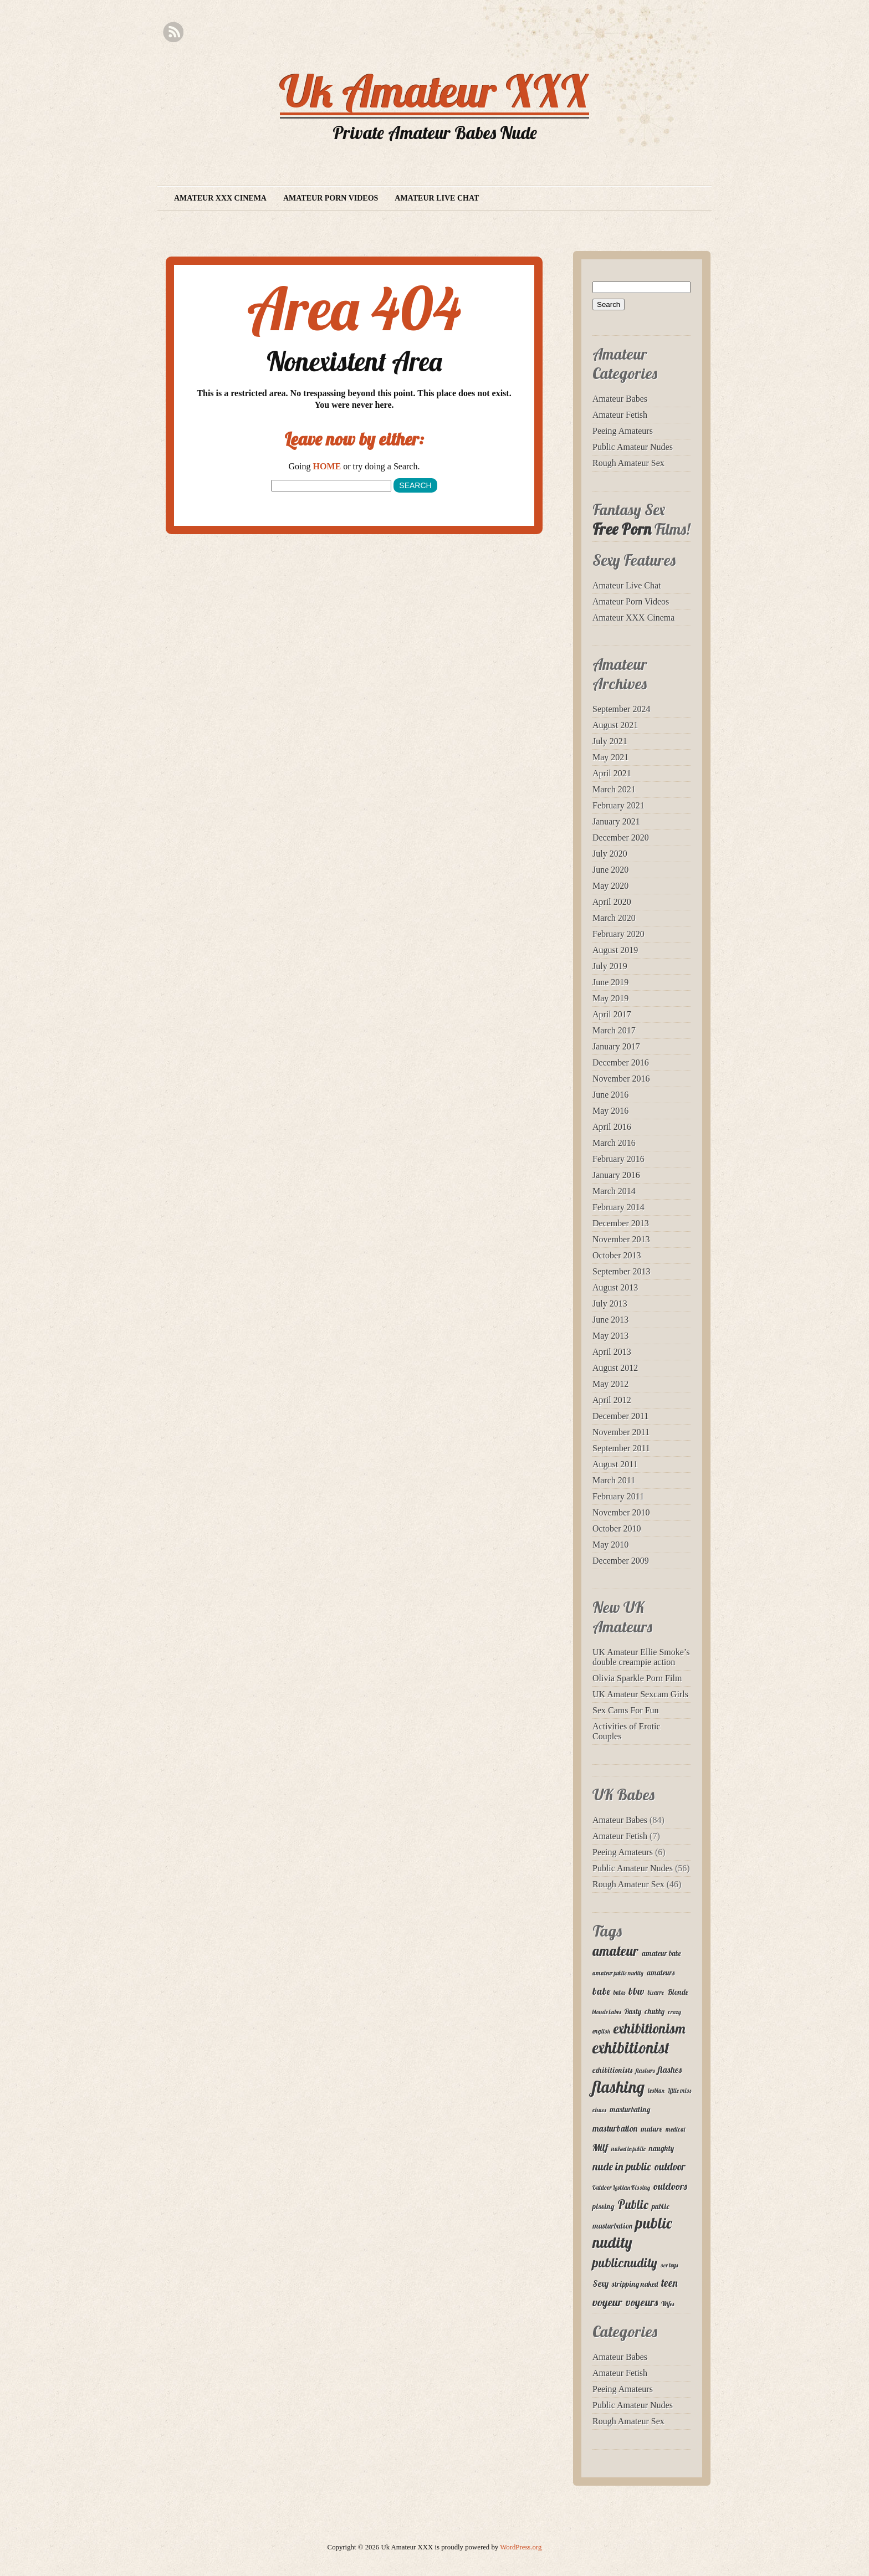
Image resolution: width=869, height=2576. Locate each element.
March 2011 (613, 1480)
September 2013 (621, 1271)
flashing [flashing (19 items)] (618, 2087)
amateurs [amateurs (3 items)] (660, 1972)
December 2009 (620, 1560)
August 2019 (615, 950)
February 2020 (618, 934)
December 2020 (620, 837)
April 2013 (611, 1351)
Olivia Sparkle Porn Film (637, 1678)
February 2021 (618, 805)
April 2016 (611, 1126)
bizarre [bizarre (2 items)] (656, 1992)
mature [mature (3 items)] (651, 2128)
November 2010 (621, 1512)
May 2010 (610, 1544)
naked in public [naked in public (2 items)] (628, 2149)
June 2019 (610, 982)
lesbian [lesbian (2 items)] (656, 2090)
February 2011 (618, 1496)
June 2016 (610, 1094)
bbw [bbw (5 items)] (636, 1991)
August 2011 (615, 1464)
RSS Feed (173, 32)
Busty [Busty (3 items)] (632, 2011)
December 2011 (620, 1416)
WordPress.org (520, 2547)
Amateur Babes (619, 398)
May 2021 (610, 757)
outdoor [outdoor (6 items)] (670, 2166)
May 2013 (610, 1335)
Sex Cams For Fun (625, 1710)
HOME (327, 466)
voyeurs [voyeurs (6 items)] (642, 2302)
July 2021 (609, 741)
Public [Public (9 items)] (632, 2204)
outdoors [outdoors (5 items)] (670, 2186)
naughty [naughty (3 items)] (661, 2148)
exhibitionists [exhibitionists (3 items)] (612, 2070)
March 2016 (614, 1143)
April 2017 (611, 1014)
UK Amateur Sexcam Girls (640, 1694)
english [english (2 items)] (601, 2031)
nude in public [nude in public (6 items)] (621, 2166)
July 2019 (609, 966)
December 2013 (620, 1223)
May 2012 (610, 1384)
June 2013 (610, 1319)
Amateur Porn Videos (330, 198)
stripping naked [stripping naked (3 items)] (635, 2284)
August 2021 (615, 725)
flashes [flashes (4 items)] (670, 2069)
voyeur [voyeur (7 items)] (607, 2302)
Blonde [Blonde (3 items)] (677, 1992)
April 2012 (611, 1400)
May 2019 (610, 998)
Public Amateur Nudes (632, 447)
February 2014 (618, 1207)
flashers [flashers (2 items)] (645, 2071)
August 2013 (615, 1287)
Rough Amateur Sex (628, 463)
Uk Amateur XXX (434, 91)
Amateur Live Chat (437, 198)
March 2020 (614, 918)
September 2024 (621, 709)
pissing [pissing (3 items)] (603, 2206)
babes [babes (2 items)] (619, 1992)
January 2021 (616, 821)
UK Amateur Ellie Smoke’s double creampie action (641, 1657)
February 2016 (618, 1159)
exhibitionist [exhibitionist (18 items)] (630, 2047)
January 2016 (616, 1175)
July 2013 (609, 1303)
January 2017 (616, 1046)
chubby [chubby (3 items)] (654, 2011)
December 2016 (620, 1062)
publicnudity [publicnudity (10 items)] (624, 2263)
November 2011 (621, 1432)
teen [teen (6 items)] (669, 2283)
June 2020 (610, 869)
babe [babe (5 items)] (601, 1991)
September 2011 (621, 1448)
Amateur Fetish (619, 414)
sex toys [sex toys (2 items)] (669, 2265)
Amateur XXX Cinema (220, 198)
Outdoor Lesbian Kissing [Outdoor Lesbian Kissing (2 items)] (621, 2187)
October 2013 (616, 1255)
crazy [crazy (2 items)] (674, 2012)
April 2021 (611, 773)
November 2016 (621, 1078)
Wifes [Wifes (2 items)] (667, 2304)
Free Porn (621, 529)
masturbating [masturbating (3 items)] (630, 2109)
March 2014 (614, 1191)
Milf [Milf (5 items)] (600, 2147)
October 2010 (616, 1528)
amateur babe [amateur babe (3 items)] (661, 1953)
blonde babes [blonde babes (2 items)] (606, 2012)
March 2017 (614, 1030)
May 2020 (610, 885)
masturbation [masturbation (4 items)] (614, 2128)
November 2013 (621, 1239)
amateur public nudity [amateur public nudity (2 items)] (617, 1973)
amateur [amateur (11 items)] (615, 1951)
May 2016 (610, 1110)
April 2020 (611, 902)
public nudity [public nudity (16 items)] (632, 2232)
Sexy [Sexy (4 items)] (600, 2283)
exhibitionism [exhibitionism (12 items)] (650, 2028)
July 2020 (609, 853)
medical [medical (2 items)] (675, 2129)
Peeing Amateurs (622, 431)
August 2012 (615, 1367)
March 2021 (614, 789)
